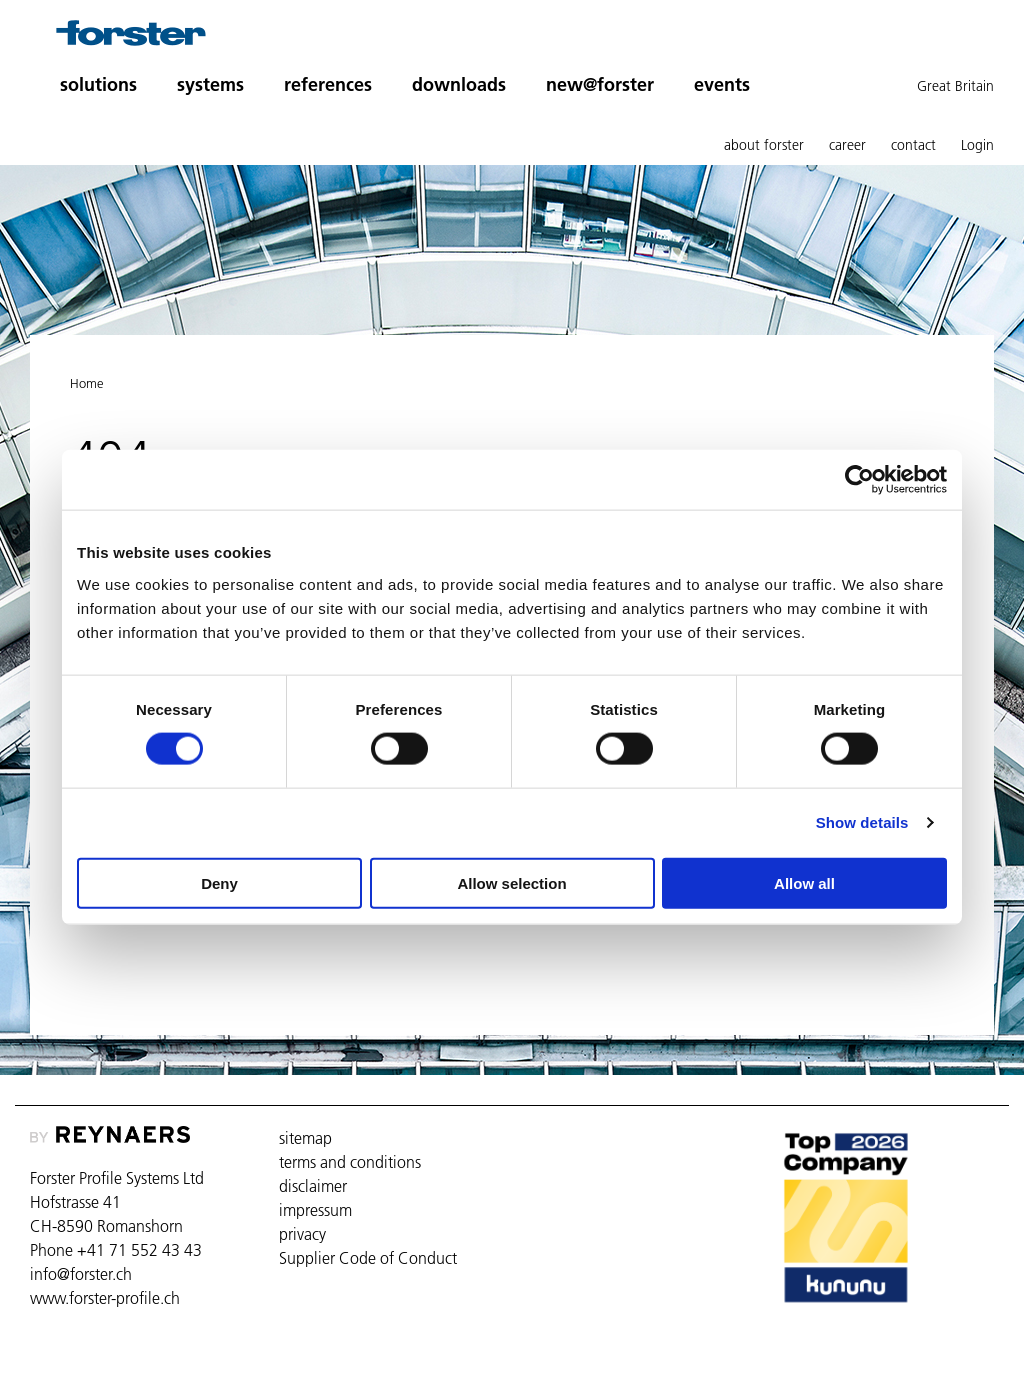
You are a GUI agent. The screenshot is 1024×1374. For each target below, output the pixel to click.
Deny (219, 882)
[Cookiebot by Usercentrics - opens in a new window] (859, 480)
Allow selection (511, 882)
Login (977, 145)
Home (87, 383)
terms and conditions (350, 1162)
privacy (302, 1234)
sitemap (305, 1138)
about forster (764, 145)
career (847, 145)
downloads (459, 84)
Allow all (804, 882)
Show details (862, 822)
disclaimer (313, 1186)
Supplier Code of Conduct (368, 1258)
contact (913, 145)
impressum (315, 1210)
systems (210, 84)
